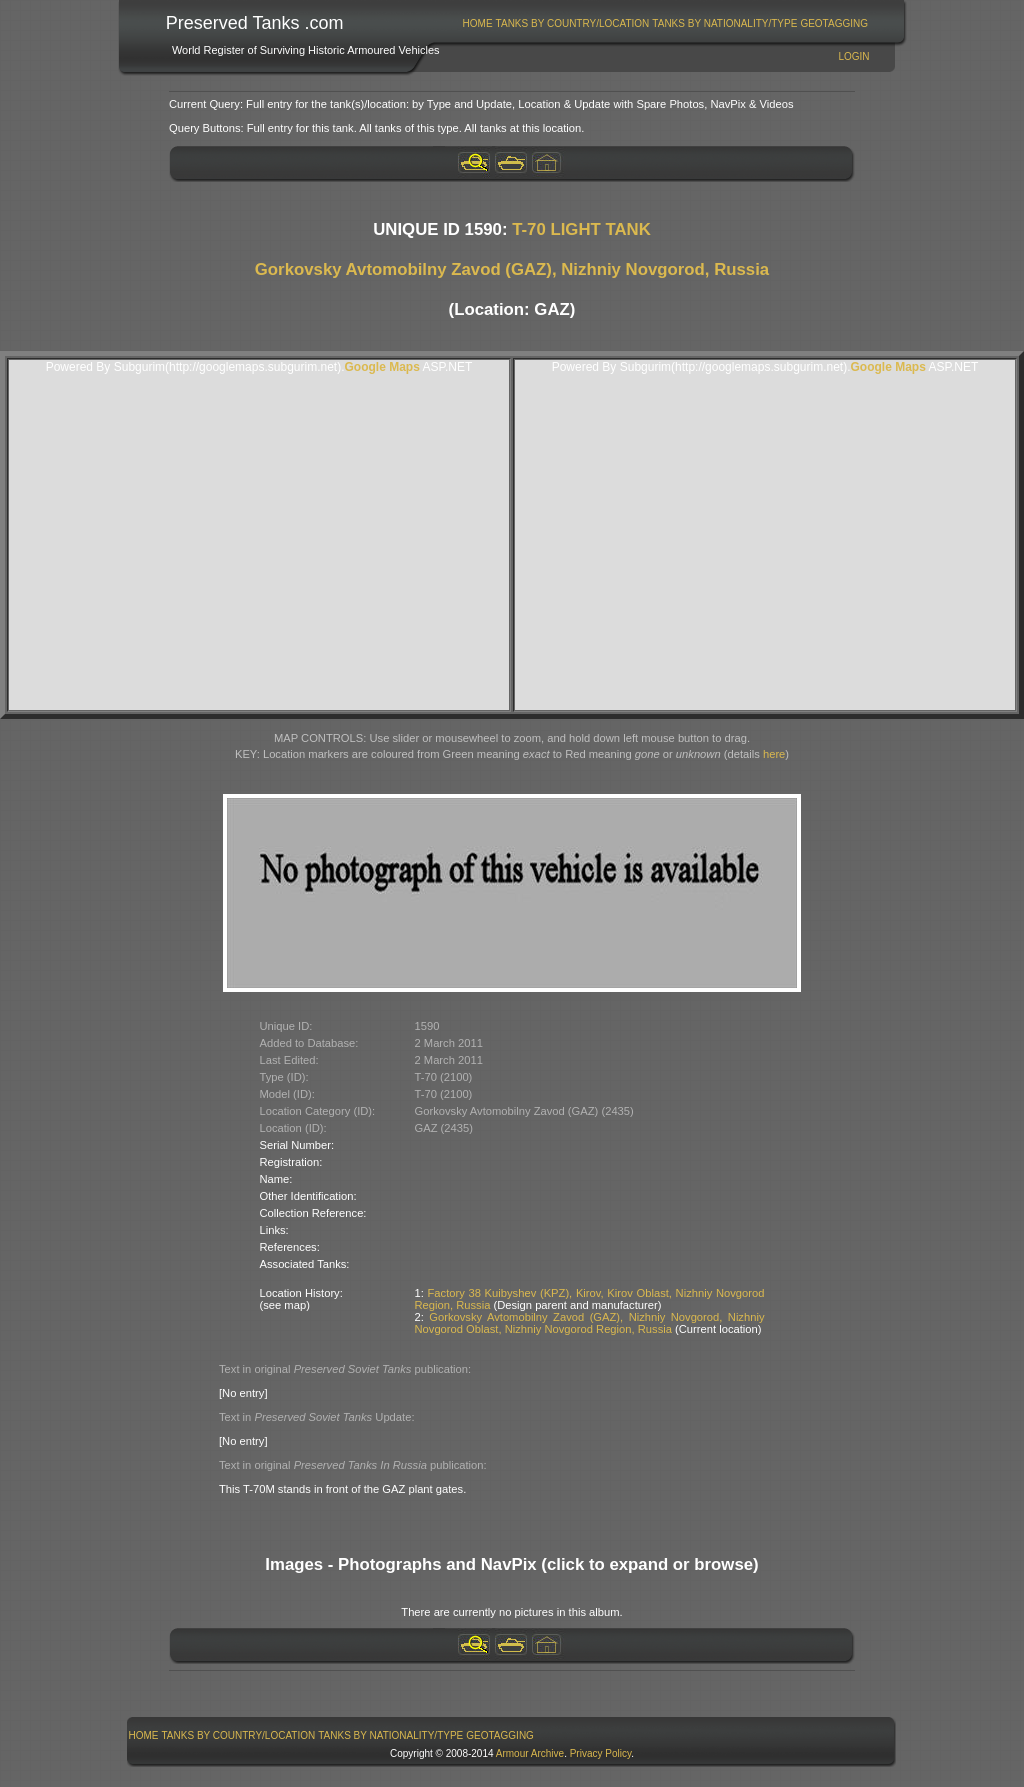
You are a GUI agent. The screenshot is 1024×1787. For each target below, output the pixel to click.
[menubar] (665, 23)
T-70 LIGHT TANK (581, 229)
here (774, 754)
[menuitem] (477, 23)
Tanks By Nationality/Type (724, 23)
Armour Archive (530, 1753)
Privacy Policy (601, 1753)
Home (478, 23)
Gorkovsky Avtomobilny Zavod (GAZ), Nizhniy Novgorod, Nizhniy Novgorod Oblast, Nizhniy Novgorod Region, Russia (590, 1323)
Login (853, 56)
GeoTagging (834, 23)
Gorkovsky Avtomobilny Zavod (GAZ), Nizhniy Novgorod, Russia (512, 269)
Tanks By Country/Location (573, 23)
